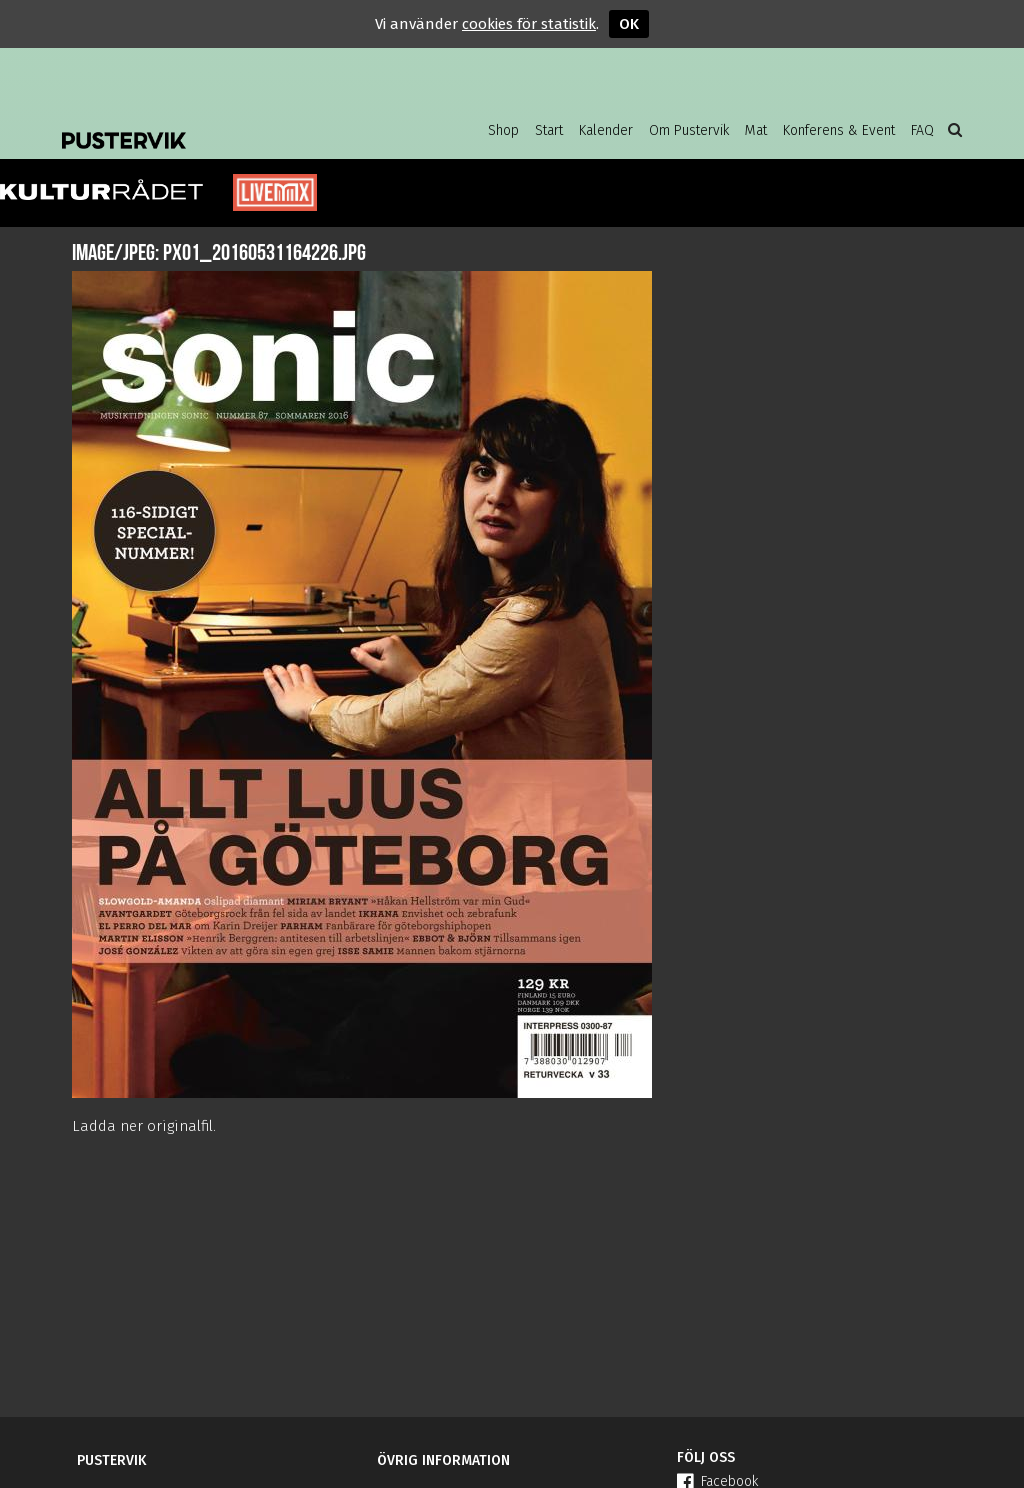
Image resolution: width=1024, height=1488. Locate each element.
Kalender (606, 130)
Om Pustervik (689, 130)
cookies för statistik (529, 24)
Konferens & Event (839, 130)
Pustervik (222, 125)
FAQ (922, 130)
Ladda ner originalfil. (144, 1126)
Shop (503, 130)
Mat (756, 130)
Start (549, 130)
